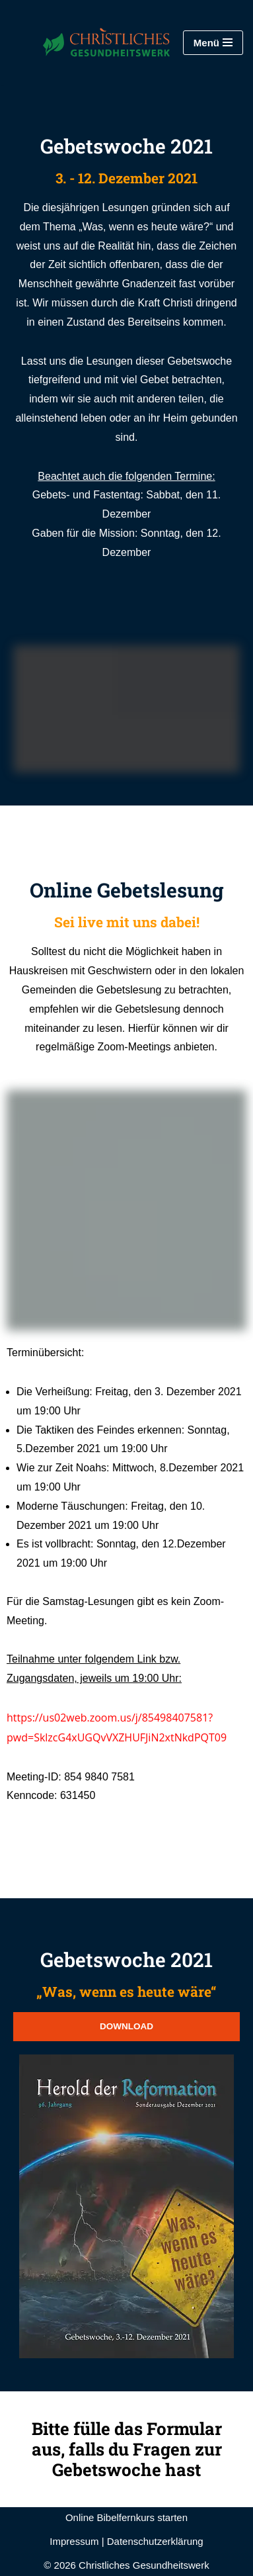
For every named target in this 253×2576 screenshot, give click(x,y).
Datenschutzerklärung (155, 2541)
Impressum (74, 2541)
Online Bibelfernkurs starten (126, 2517)
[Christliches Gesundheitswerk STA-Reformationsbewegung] (90, 42)
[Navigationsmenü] (213, 42)
